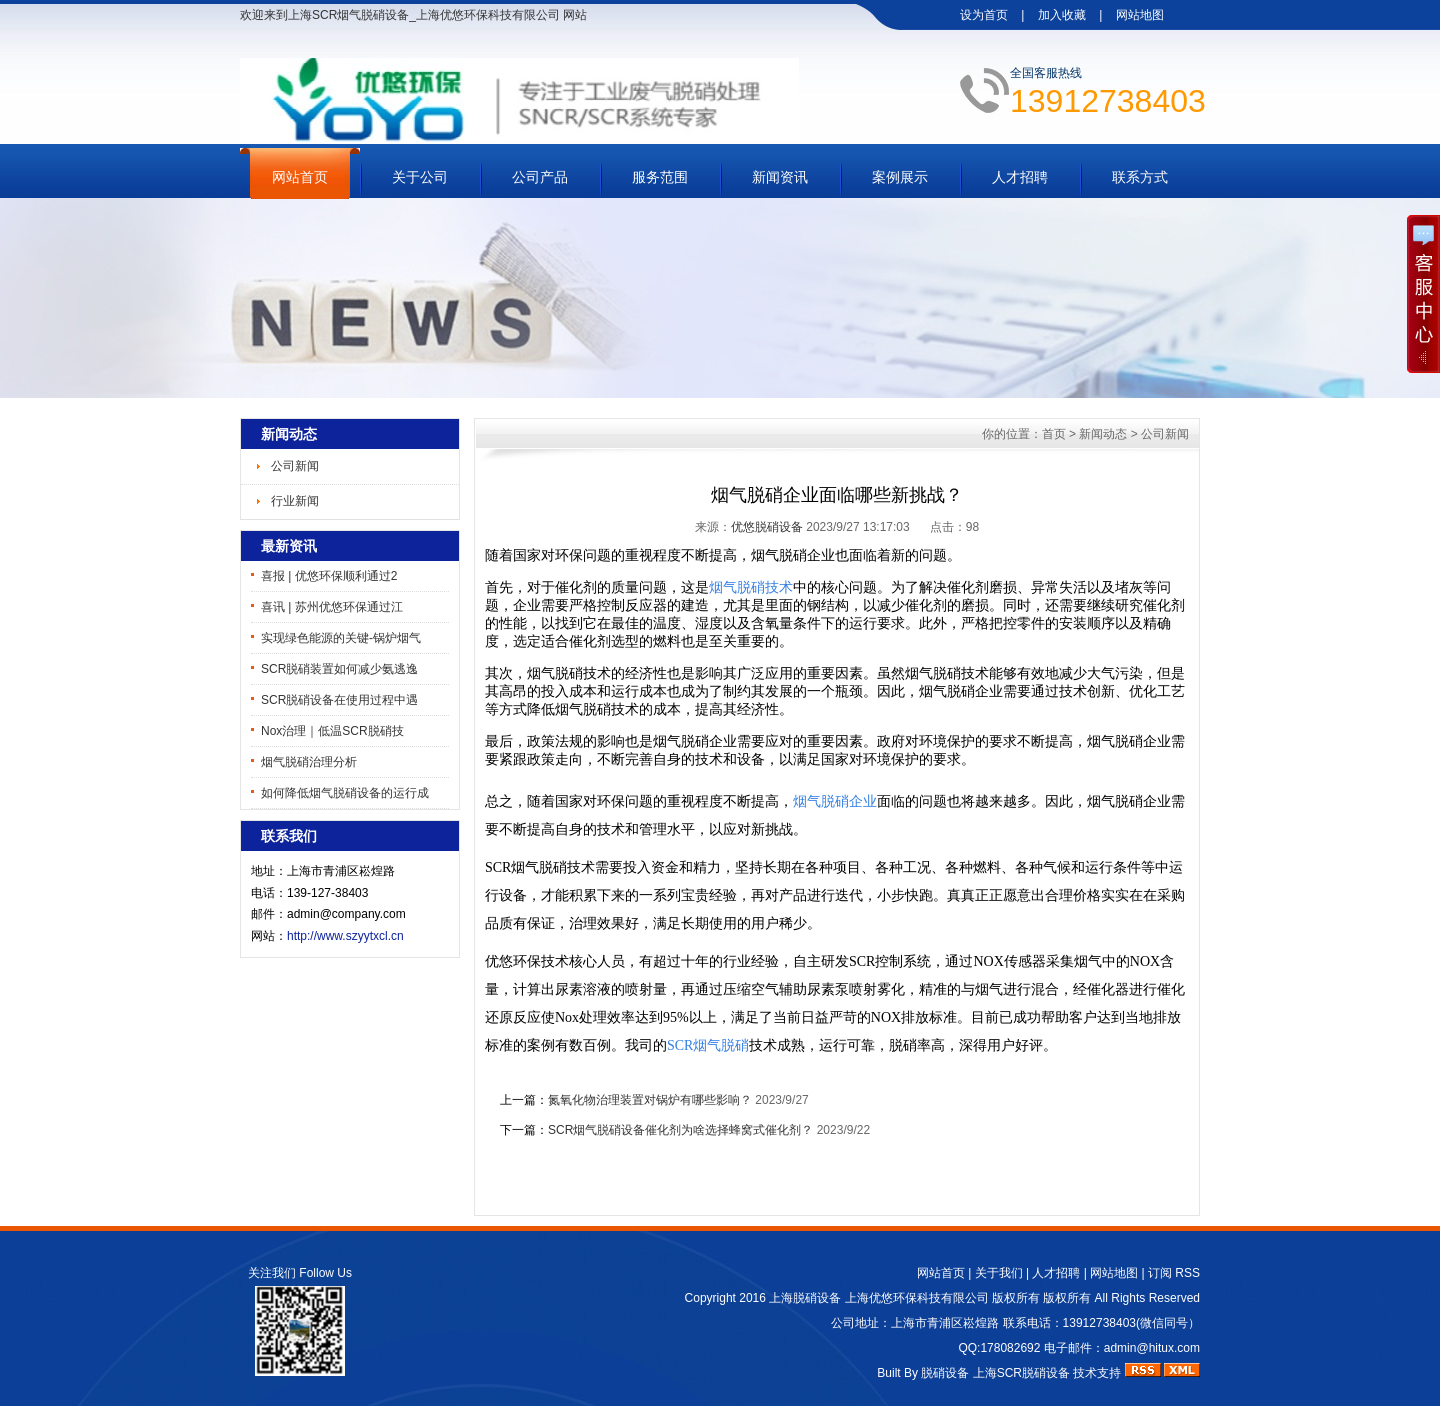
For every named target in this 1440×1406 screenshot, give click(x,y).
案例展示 (900, 177)
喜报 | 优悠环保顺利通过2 (329, 576)
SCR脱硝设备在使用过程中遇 (339, 700)
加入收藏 (1062, 15)
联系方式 (1140, 177)
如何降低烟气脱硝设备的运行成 (345, 793)
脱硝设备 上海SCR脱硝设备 (995, 1373)
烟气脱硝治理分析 (309, 762)
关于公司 (420, 177)
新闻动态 (1103, 434)
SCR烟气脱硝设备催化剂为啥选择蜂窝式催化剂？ (680, 1130)
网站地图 (1140, 15)
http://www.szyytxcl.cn (345, 936)
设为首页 (984, 15)
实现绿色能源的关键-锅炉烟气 (341, 638)
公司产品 (540, 177)
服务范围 (660, 177)
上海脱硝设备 (805, 1298)
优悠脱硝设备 (767, 527)
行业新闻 (295, 501)
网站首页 (300, 177)
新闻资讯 (780, 177)
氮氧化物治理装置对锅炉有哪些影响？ (650, 1100)
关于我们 (999, 1273)
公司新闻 (295, 466)
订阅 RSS (1174, 1273)
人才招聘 (1020, 177)
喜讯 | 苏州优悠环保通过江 (332, 607)
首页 (1054, 434)
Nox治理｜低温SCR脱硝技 (332, 731)
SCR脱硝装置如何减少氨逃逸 (339, 669)
